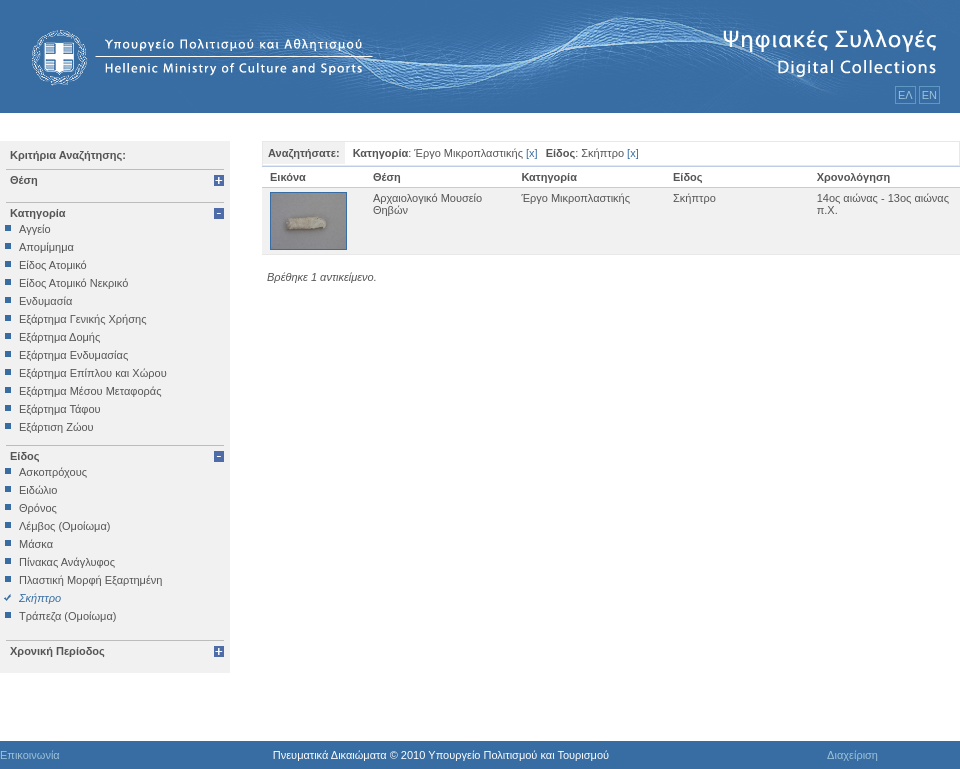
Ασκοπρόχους (53, 472)
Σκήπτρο (40, 598)
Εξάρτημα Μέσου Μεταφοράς (90, 391)
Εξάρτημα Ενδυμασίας (73, 355)
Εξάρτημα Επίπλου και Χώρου (93, 373)
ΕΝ (929, 95)
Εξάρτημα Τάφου (60, 409)
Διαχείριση (852, 755)
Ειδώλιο (38, 490)
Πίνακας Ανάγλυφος (67, 562)
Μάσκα (36, 544)
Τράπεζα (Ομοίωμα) (67, 616)
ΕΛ (905, 95)
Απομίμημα (46, 247)
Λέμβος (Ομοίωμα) (64, 526)
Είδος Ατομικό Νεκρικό (73, 283)
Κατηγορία (38, 213)
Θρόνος (38, 508)
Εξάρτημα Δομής (59, 337)
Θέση (24, 180)
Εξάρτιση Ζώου (56, 427)
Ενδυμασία (45, 301)
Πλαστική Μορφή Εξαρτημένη (90, 580)
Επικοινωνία (30, 755)
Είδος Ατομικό (53, 265)
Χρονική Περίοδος (57, 651)
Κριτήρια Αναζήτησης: (68, 155)
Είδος (25, 456)
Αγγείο (35, 229)
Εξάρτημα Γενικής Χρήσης (82, 319)
